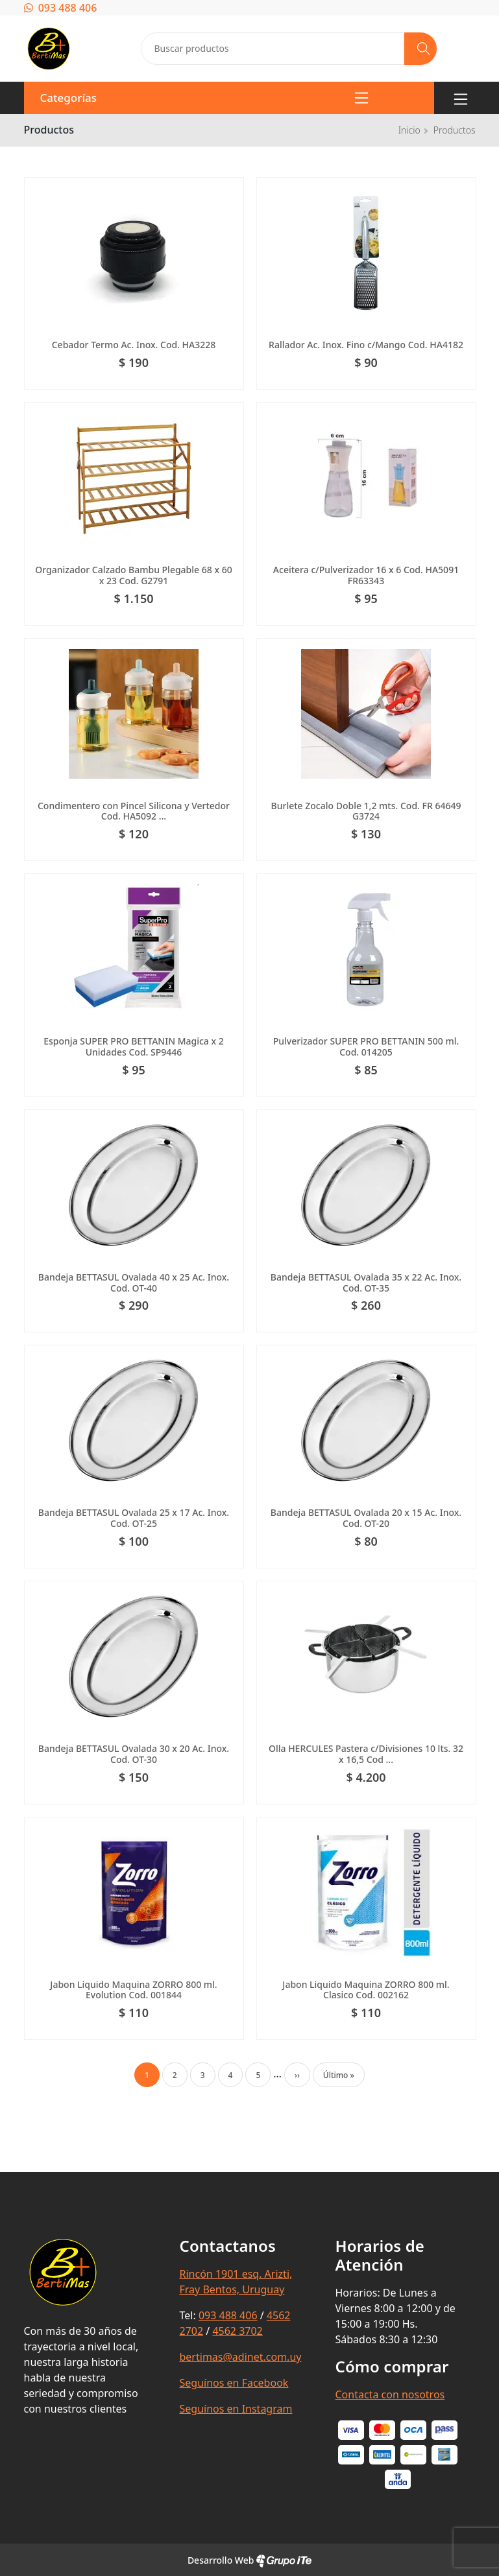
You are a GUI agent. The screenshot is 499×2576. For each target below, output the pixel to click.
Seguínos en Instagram (236, 2409)
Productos (454, 130)
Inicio (409, 130)
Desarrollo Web (249, 2560)
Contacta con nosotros (390, 2394)
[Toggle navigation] (460, 98)
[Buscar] (420, 48)
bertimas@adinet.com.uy (241, 2357)
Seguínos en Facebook (234, 2383)
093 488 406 (60, 8)
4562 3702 (237, 2331)
